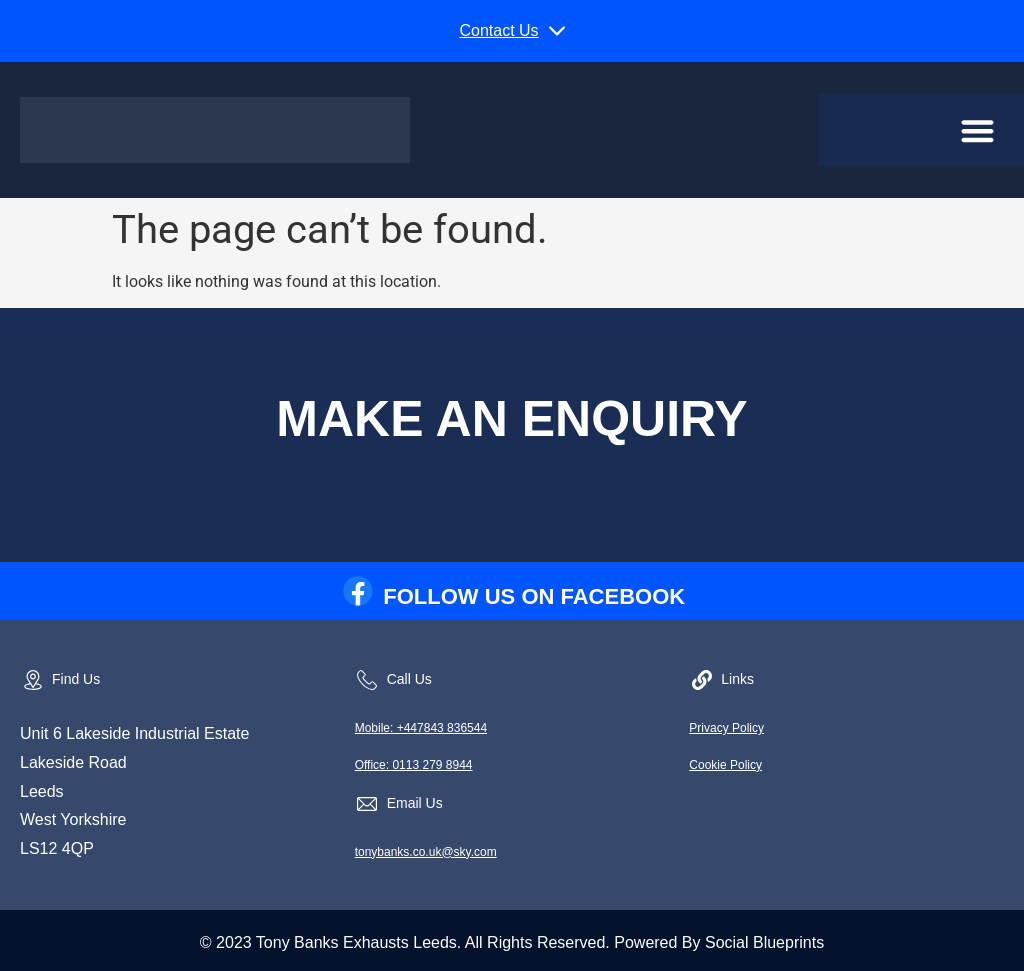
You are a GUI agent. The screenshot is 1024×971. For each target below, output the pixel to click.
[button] (512, 31)
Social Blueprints (764, 942)
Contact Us (498, 30)
